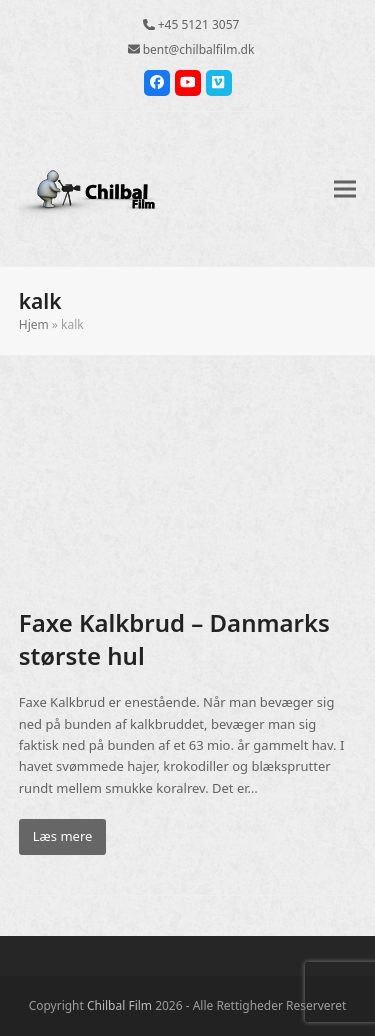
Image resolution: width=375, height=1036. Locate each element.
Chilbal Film (119, 1005)
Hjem (34, 324)
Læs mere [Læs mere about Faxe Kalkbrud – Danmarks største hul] (63, 836)
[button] (345, 188)
